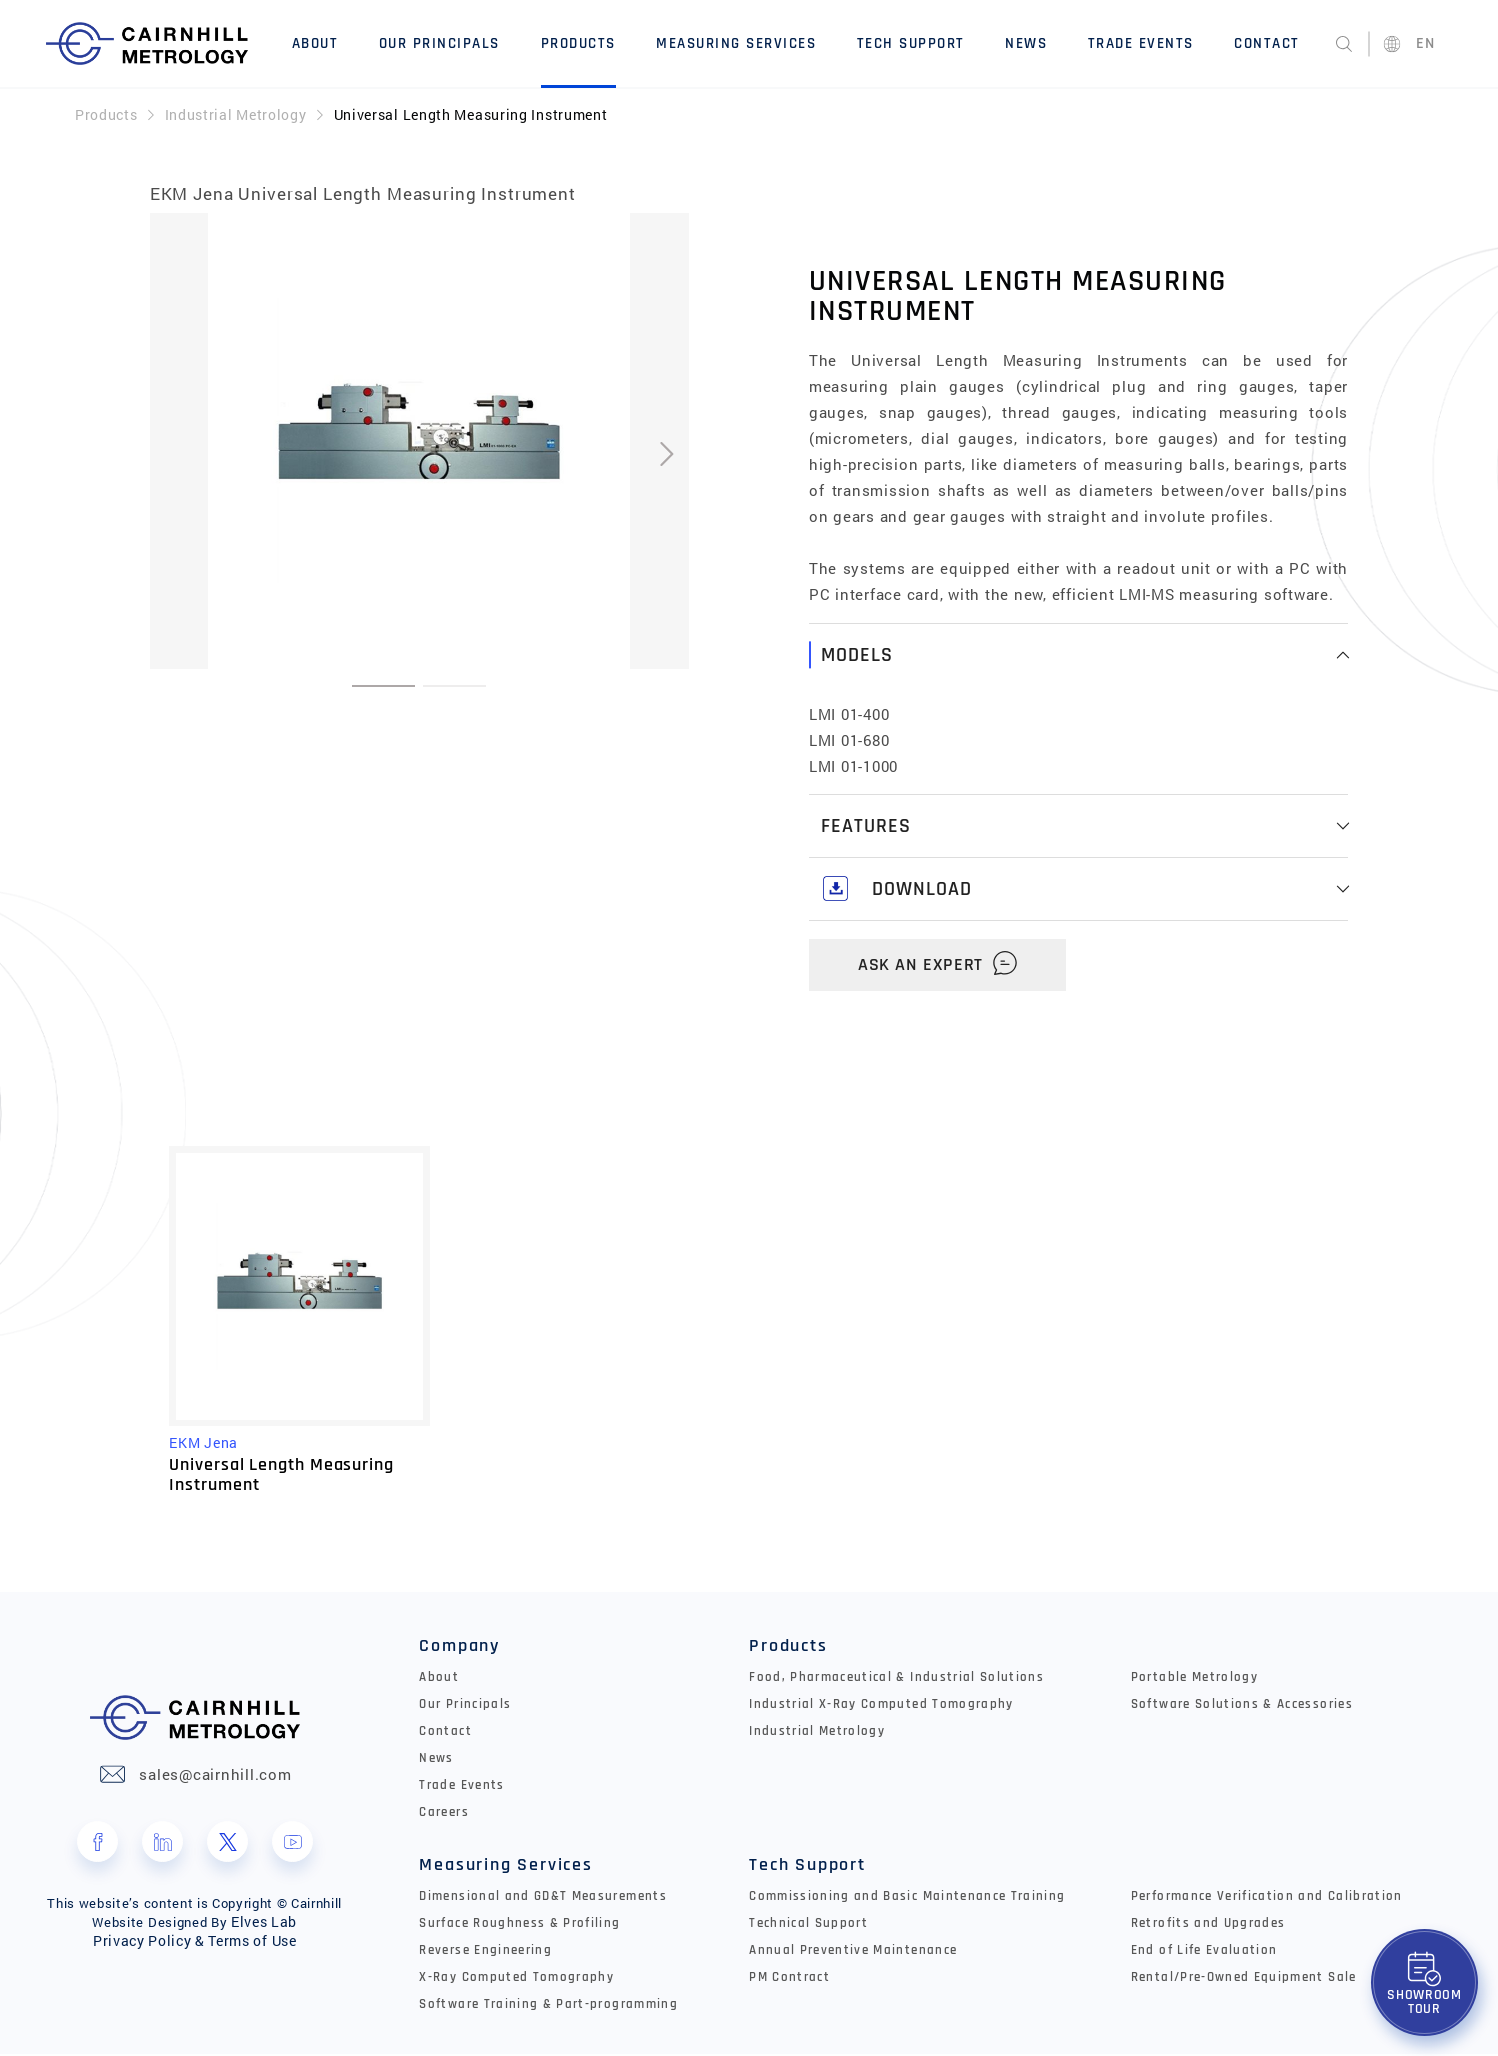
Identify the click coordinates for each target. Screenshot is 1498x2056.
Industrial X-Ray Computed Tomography (881, 1706)
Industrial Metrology (236, 111)
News (1027, 42)
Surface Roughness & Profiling (519, 1925)
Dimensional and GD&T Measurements (543, 1898)
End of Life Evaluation (1204, 1952)
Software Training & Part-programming (548, 2006)
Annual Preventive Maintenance (853, 1952)
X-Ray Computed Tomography (516, 1979)
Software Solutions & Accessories (1242, 1706)
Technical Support (808, 1925)
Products (578, 42)
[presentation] (666, 451)
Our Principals (440, 42)
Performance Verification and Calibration (1267, 1898)
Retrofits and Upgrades (1208, 1925)
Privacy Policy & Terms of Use (194, 1943)
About (316, 42)
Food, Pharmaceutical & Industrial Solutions (896, 1679)
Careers (443, 1814)
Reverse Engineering (485, 1952)
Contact (1268, 42)
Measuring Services (737, 42)
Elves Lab (264, 1924)
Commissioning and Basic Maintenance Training (907, 1898)
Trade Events (1141, 42)
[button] (383, 683)
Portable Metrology (1194, 1679)
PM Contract (789, 1979)
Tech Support (911, 42)
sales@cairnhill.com (215, 1777)
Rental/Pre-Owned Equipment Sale (1244, 1979)
